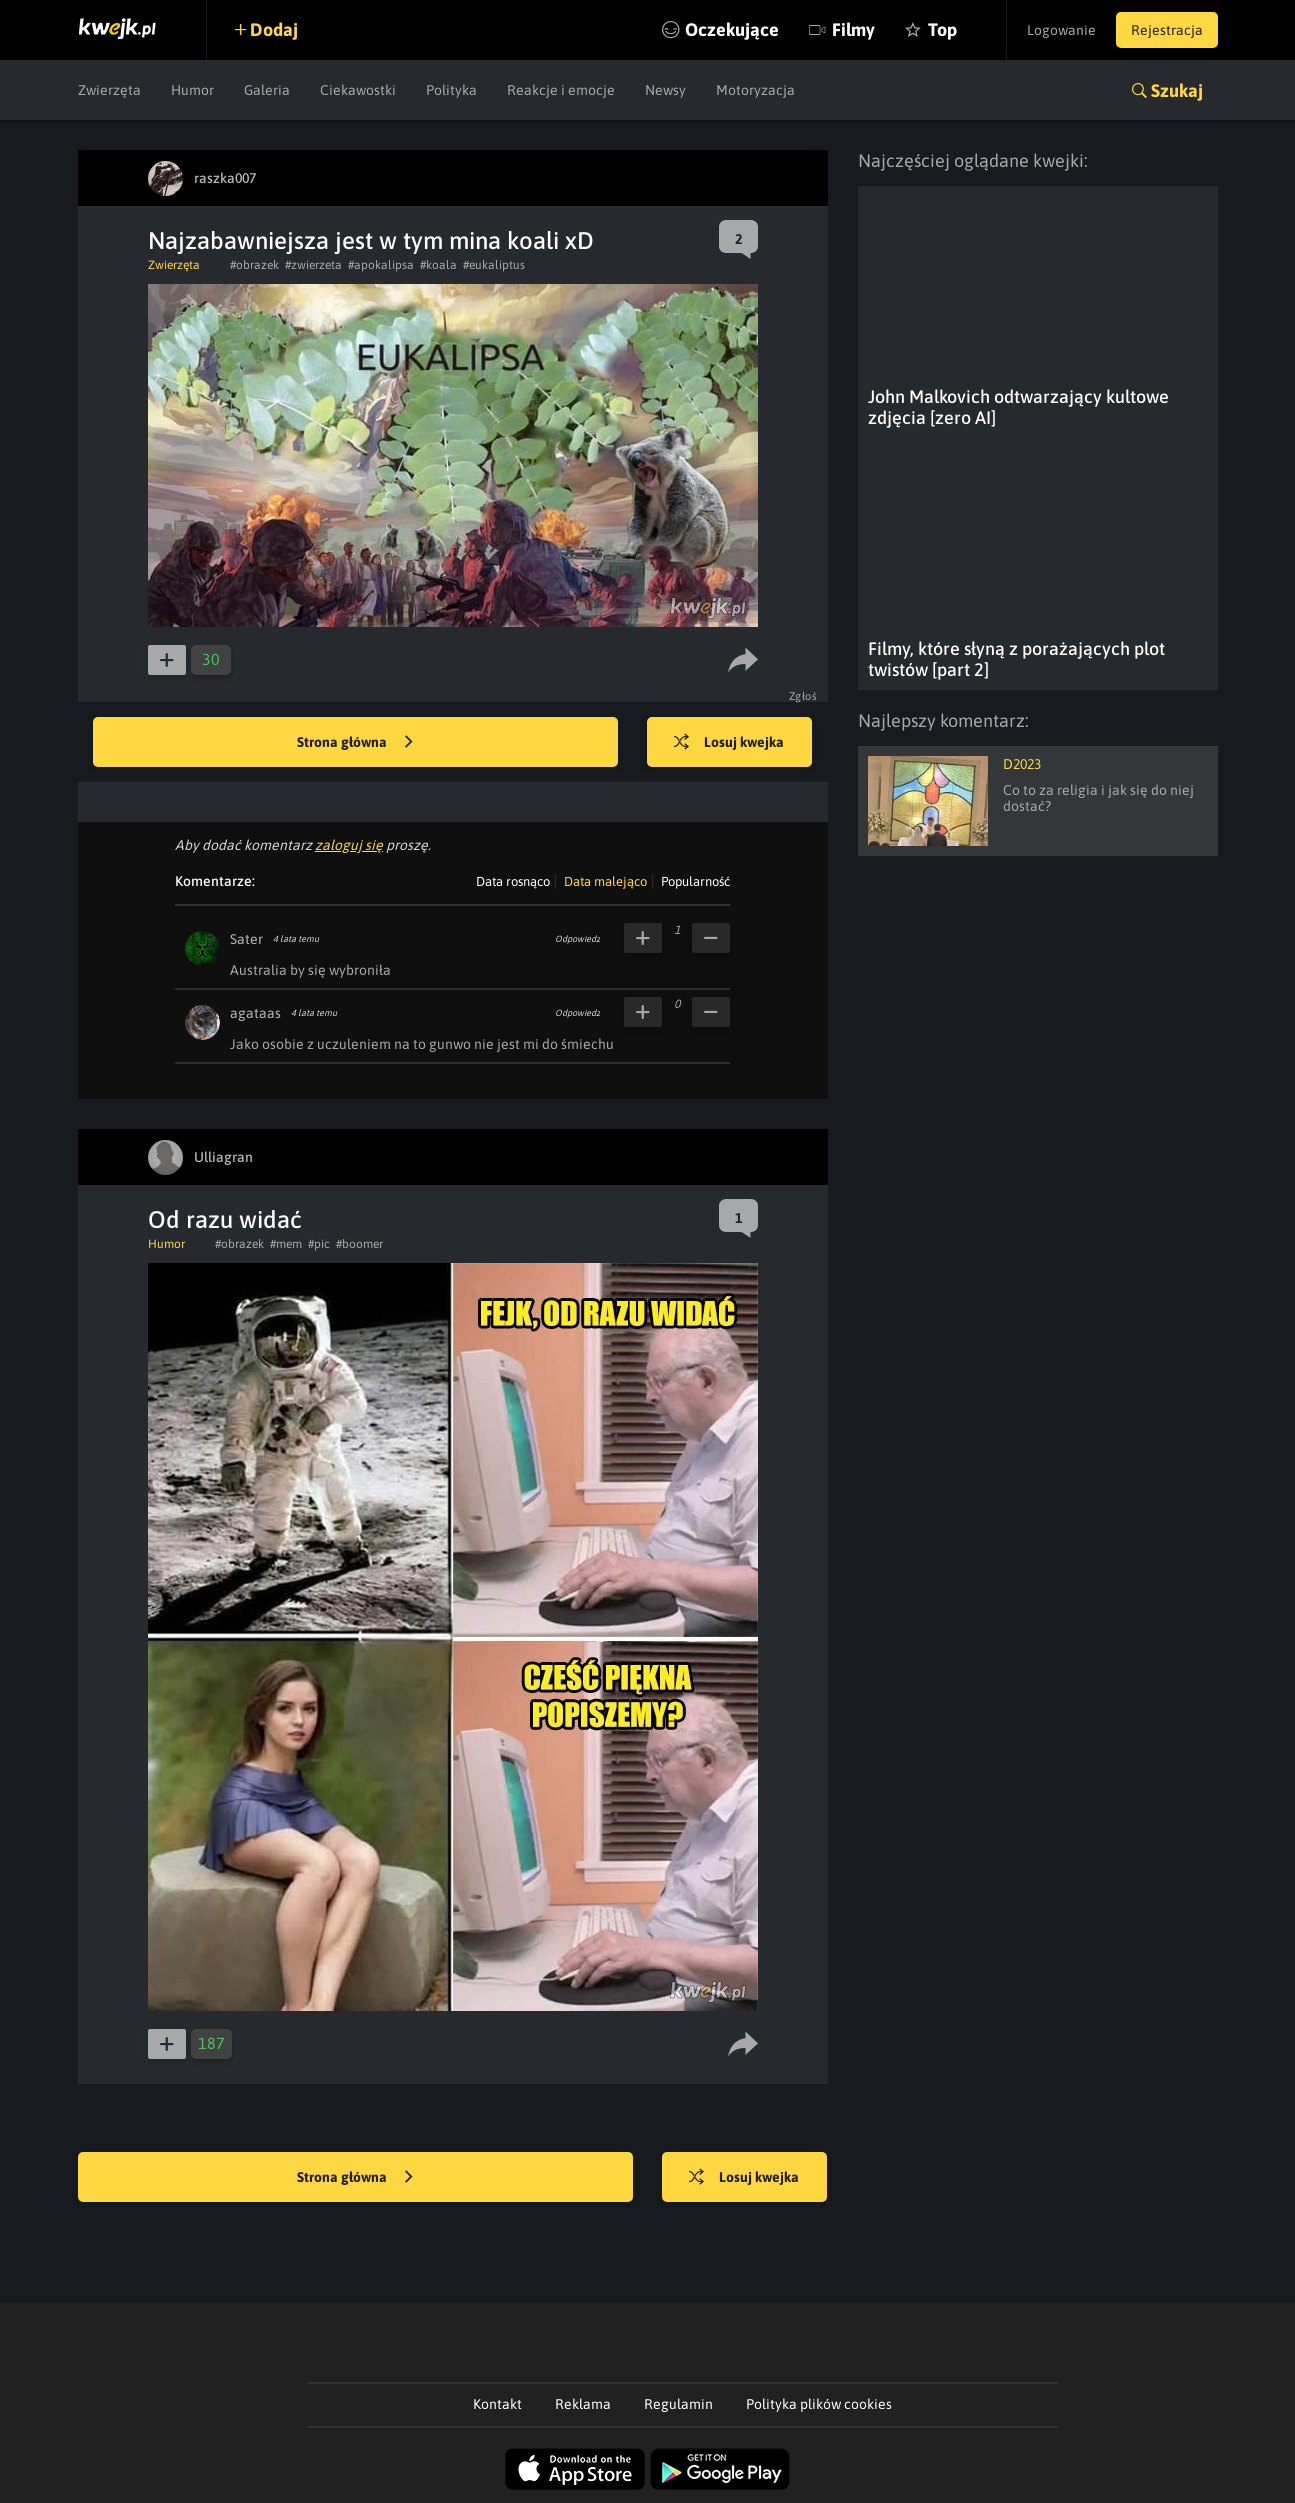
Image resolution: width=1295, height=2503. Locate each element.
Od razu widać (225, 1219)
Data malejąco (605, 881)
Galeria (267, 90)
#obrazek (254, 265)
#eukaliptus (494, 265)
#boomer (359, 1244)
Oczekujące (731, 29)
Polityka (451, 90)
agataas (255, 1013)
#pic (319, 1244)
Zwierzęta (109, 90)
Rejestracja (1167, 30)
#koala (438, 265)
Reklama (583, 2404)
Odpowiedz (577, 939)
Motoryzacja (755, 90)
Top (941, 29)
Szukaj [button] (1177, 90)
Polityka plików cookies (819, 2404)
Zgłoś (803, 696)
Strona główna (355, 743)
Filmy (852, 29)
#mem (286, 1244)
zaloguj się (349, 845)
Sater (246, 939)
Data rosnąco (513, 881)
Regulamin (678, 2404)
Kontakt (497, 2404)
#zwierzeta (313, 265)
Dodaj (275, 29)
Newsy (665, 90)
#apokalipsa (381, 265)
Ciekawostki (358, 90)
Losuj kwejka (730, 743)
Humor (192, 90)
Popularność (695, 881)
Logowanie (1061, 30)
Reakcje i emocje (561, 90)
